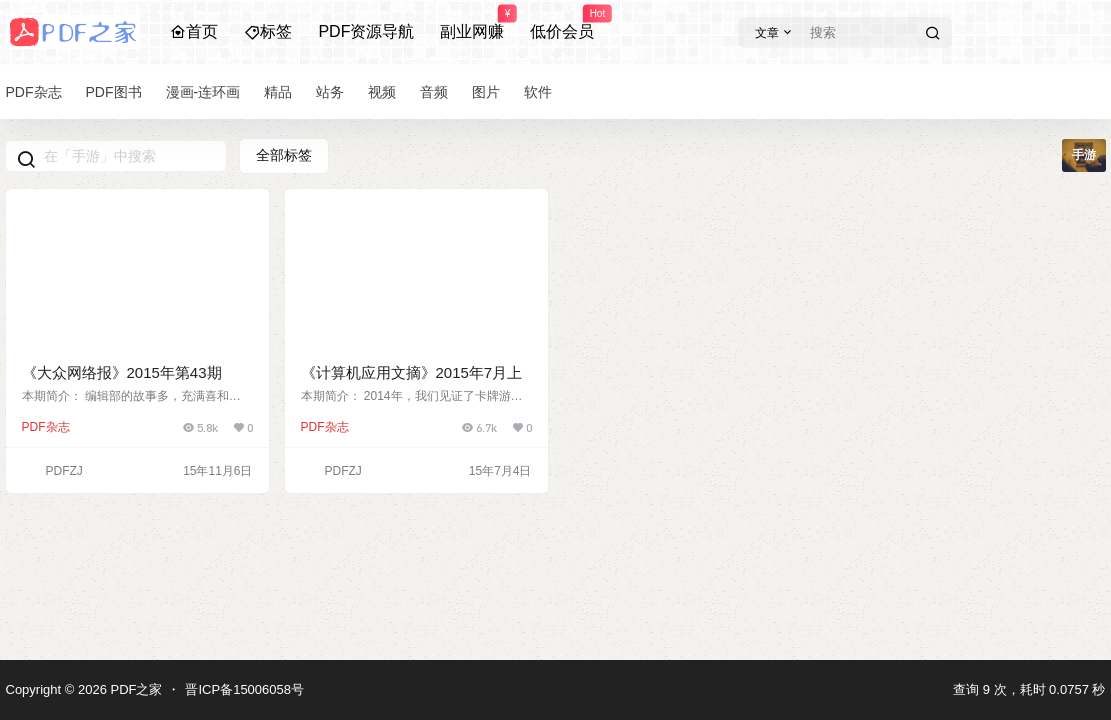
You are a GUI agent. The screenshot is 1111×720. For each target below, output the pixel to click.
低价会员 (562, 23)
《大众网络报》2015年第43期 (122, 372)
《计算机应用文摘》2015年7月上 (412, 372)
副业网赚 (472, 23)
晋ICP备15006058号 (244, 689)
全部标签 (284, 155)
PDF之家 (135, 689)
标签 (268, 31)
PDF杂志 (46, 427)
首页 (194, 31)
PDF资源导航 (366, 31)
